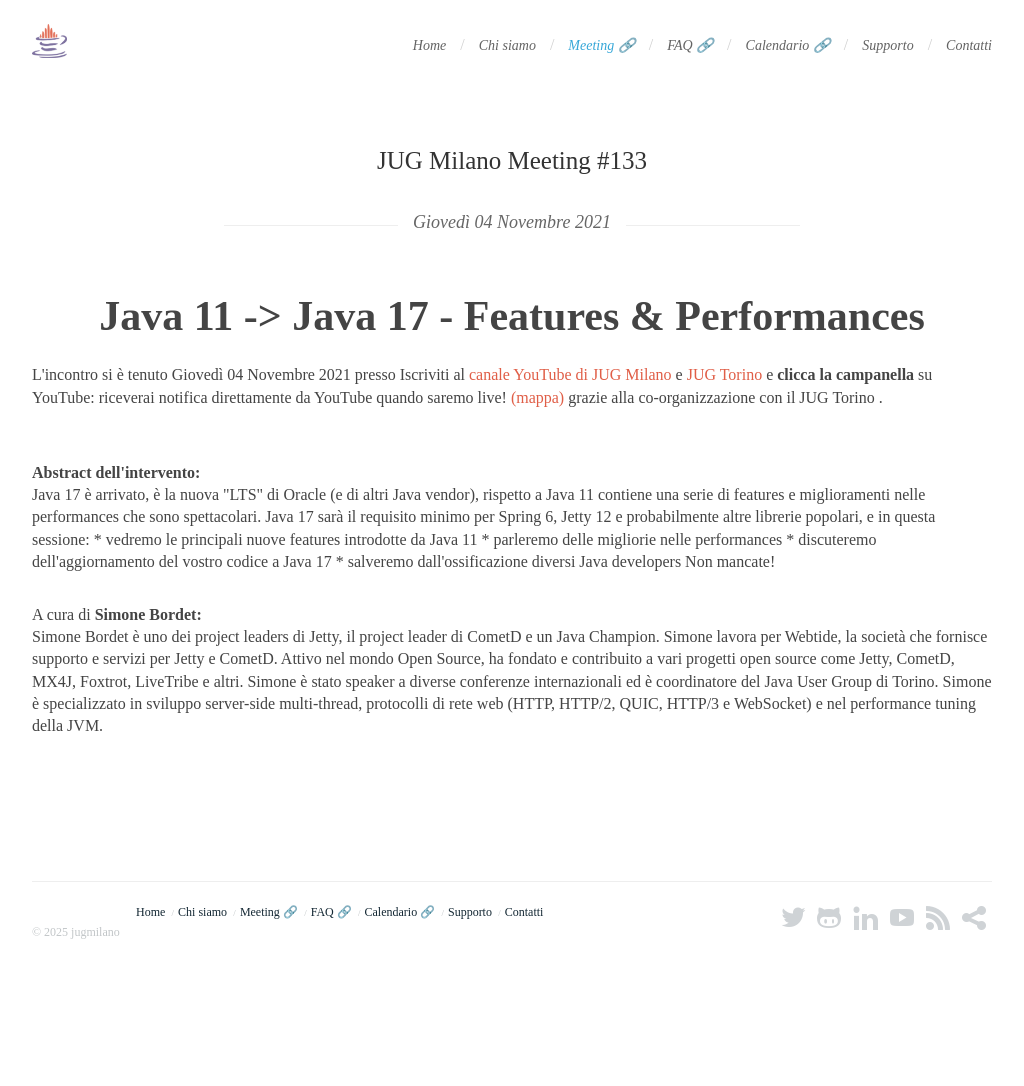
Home (429, 45)
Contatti (969, 45)
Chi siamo (507, 45)
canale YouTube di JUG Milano (570, 374)
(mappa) (537, 397)
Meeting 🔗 (601, 45)
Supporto (887, 45)
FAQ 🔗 (690, 45)
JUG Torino (724, 374)
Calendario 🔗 (788, 45)
